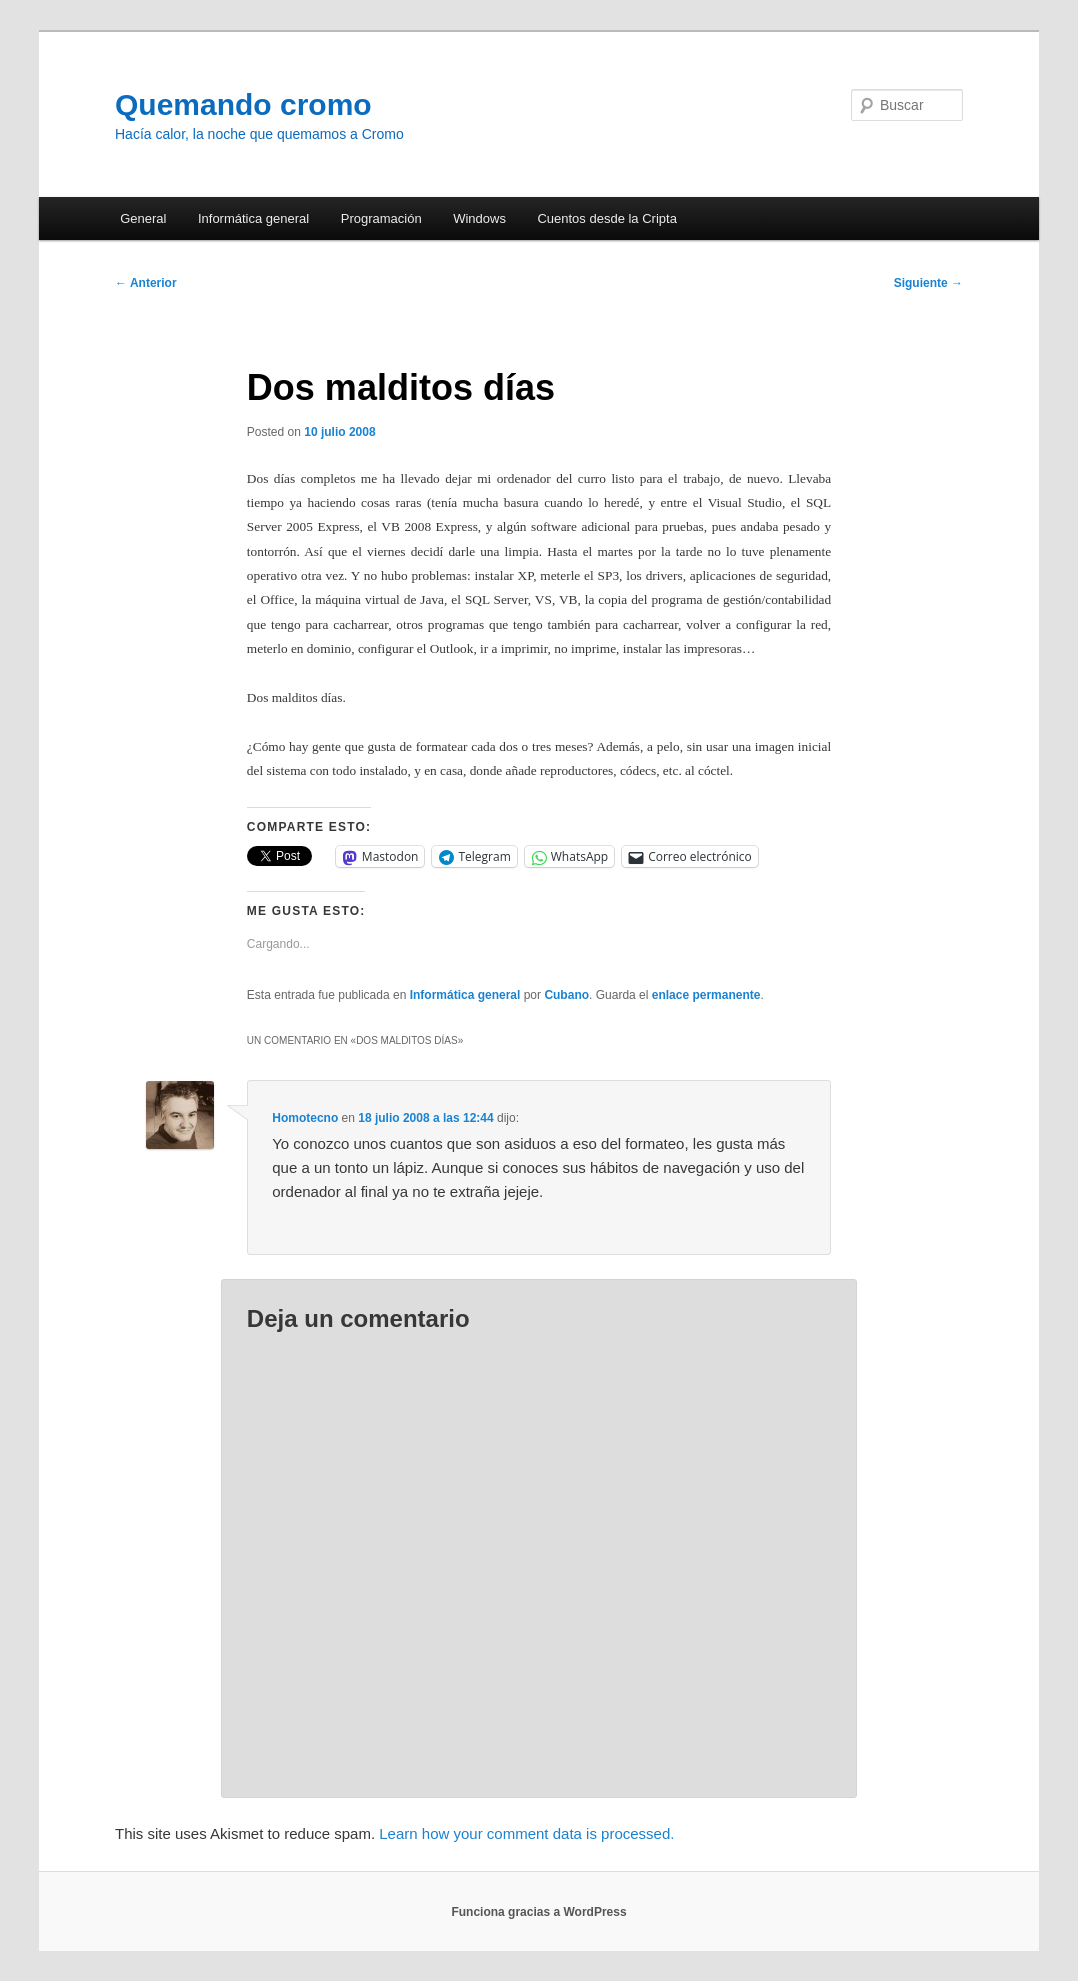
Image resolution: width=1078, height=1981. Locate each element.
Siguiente (928, 283)
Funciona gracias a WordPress (538, 1912)
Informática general (253, 218)
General (143, 218)
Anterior (146, 283)
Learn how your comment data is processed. (526, 1833)
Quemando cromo (243, 104)
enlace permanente (706, 995)
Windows (479, 218)
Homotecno (305, 1118)
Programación (381, 218)
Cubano (566, 995)
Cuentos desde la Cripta (606, 218)
